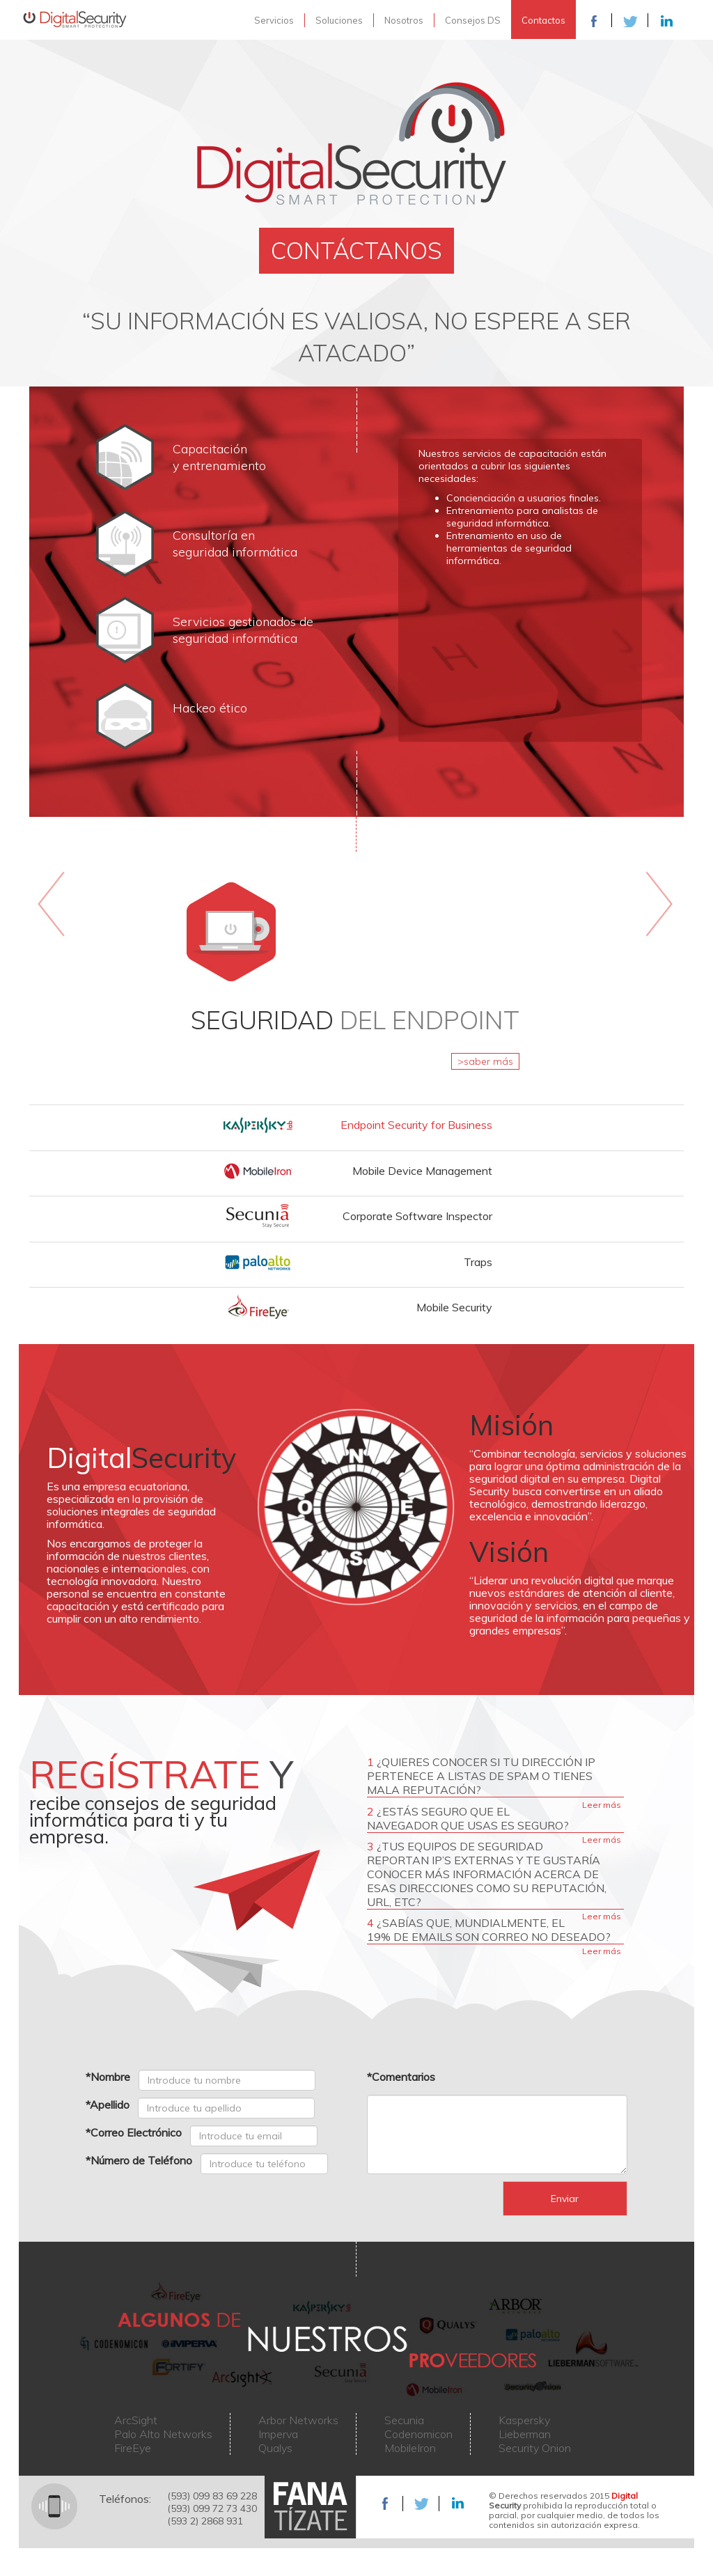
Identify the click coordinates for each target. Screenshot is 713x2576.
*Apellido (108, 2104)
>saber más (485, 1061)
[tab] (356, 1125)
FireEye (132, 2448)
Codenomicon (418, 2434)
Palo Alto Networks (163, 2434)
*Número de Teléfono (139, 2160)
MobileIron (410, 2448)
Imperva (278, 2434)
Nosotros (403, 20)
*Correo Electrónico (134, 2132)
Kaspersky (524, 2420)
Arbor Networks (298, 2420)
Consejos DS (473, 20)
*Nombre (108, 2077)
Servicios (274, 20)
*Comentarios (401, 2077)
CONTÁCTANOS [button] (356, 250)
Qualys (275, 2448)
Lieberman (525, 2434)
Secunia (404, 2420)
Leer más (601, 1805)
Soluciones (339, 20)
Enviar (565, 2198)
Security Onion (535, 2448)
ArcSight (135, 2420)
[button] (356, 1122)
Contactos (543, 20)
